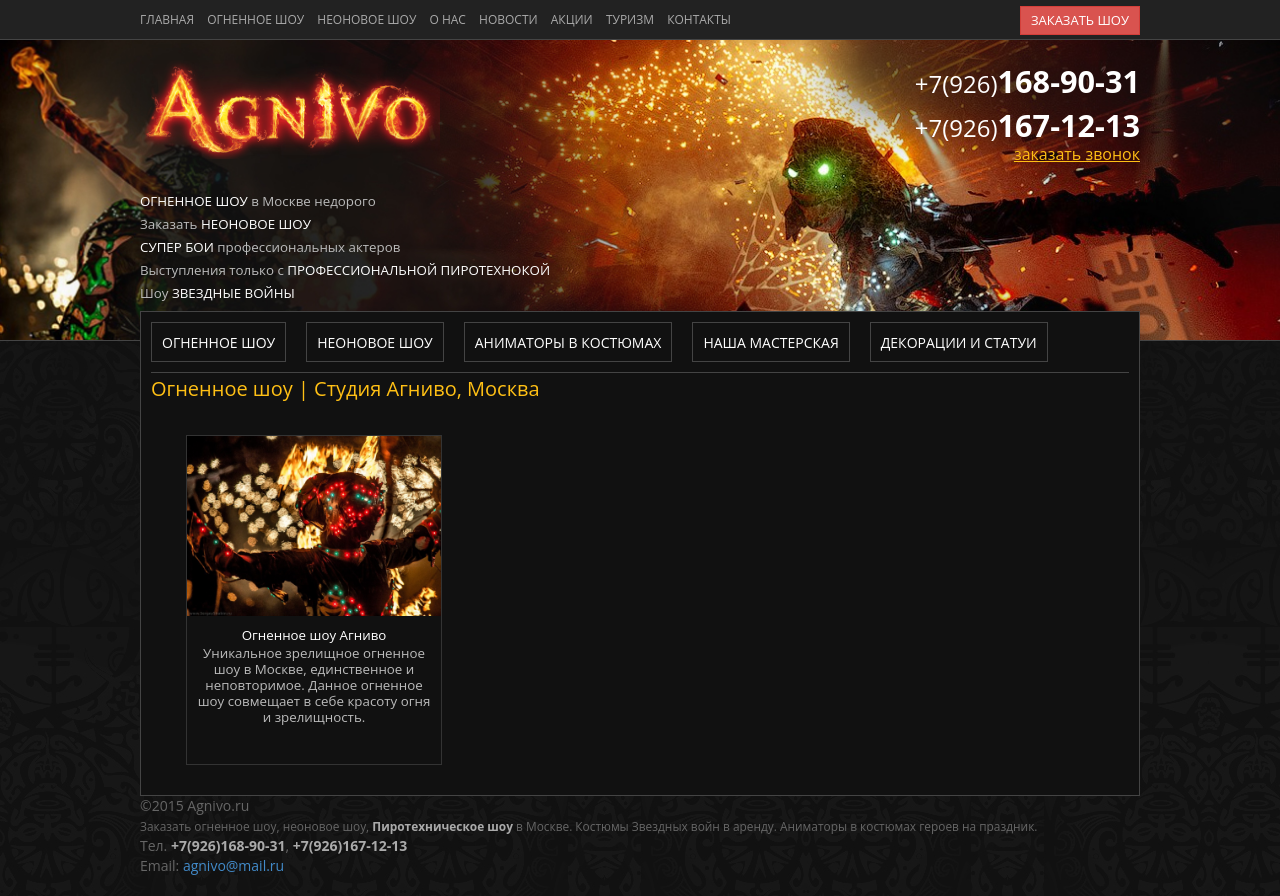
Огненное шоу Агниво (314, 635)
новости (508, 19)
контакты (699, 19)
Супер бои (177, 247)
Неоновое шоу (366, 19)
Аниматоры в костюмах (568, 342)
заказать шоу (1080, 20)
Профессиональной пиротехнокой (418, 270)
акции (572, 19)
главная (167, 19)
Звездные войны (233, 293)
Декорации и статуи (959, 342)
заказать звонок (1077, 154)
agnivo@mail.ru (233, 865)
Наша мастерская (770, 342)
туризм (630, 19)
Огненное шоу (255, 19)
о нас (447, 19)
